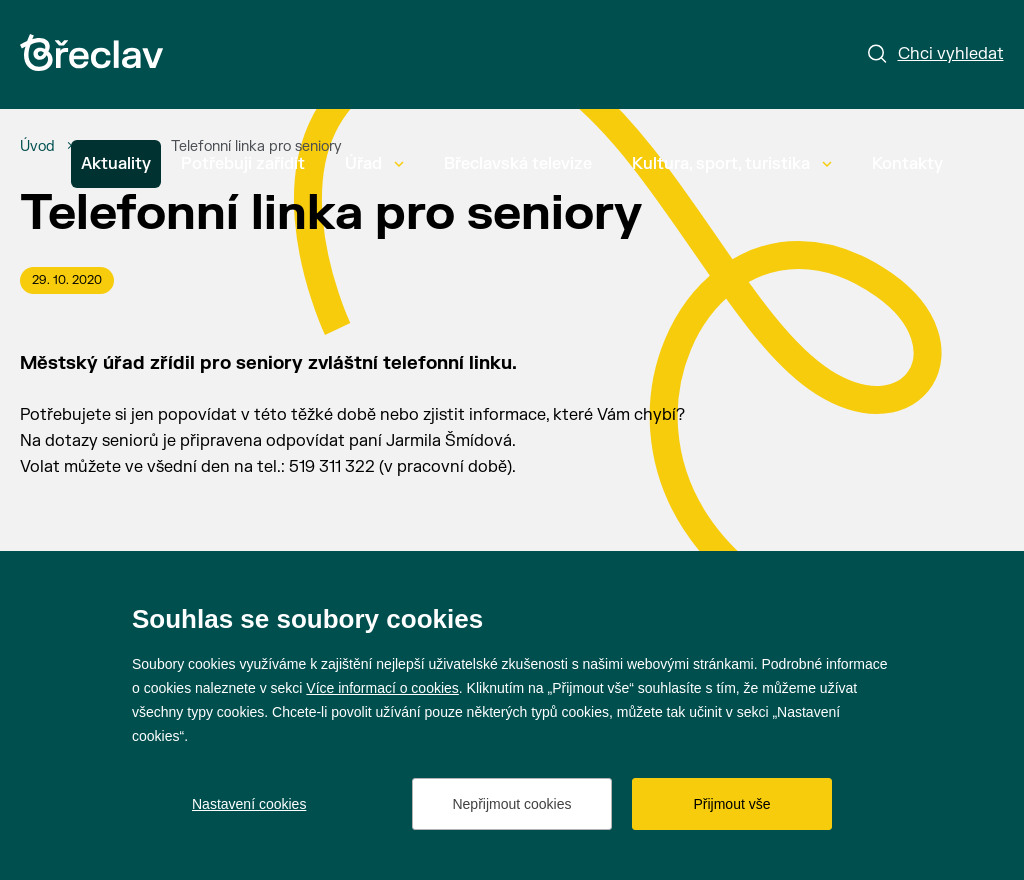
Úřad (374, 164)
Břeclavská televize (518, 164)
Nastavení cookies (249, 804)
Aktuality (116, 164)
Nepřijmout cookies (511, 804)
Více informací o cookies (382, 688)
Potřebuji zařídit (243, 164)
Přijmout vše (731, 804)
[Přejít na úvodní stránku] (91, 52)
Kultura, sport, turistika (732, 164)
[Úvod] (37, 147)
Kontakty (907, 164)
